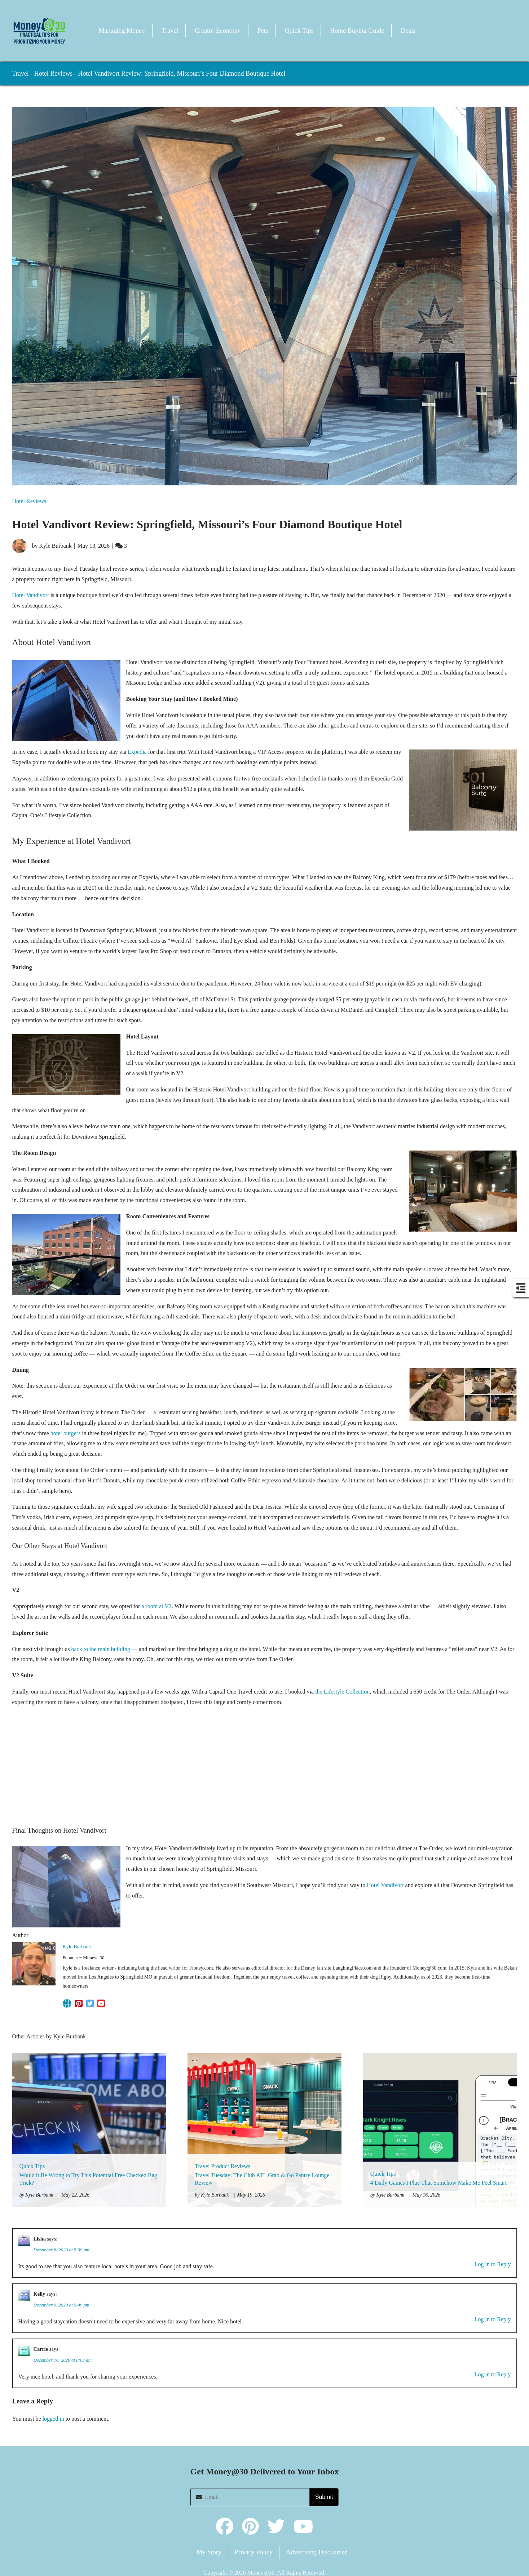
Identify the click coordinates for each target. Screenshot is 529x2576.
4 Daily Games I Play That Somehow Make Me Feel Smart (438, 2183)
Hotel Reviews (53, 73)
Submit (324, 2497)
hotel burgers (65, 1433)
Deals (408, 30)
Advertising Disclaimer (316, 2552)
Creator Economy (218, 30)
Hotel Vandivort (30, 595)
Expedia (136, 752)
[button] (39, 31)
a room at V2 (156, 1606)
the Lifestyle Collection (342, 1692)
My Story (209, 2552)
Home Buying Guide (357, 30)
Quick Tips (299, 30)
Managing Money (122, 30)
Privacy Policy (254, 2552)
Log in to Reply (493, 2264)
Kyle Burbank (77, 1946)
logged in (53, 2419)
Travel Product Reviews (222, 2166)
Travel (170, 30)
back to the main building (101, 1649)
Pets (262, 30)
